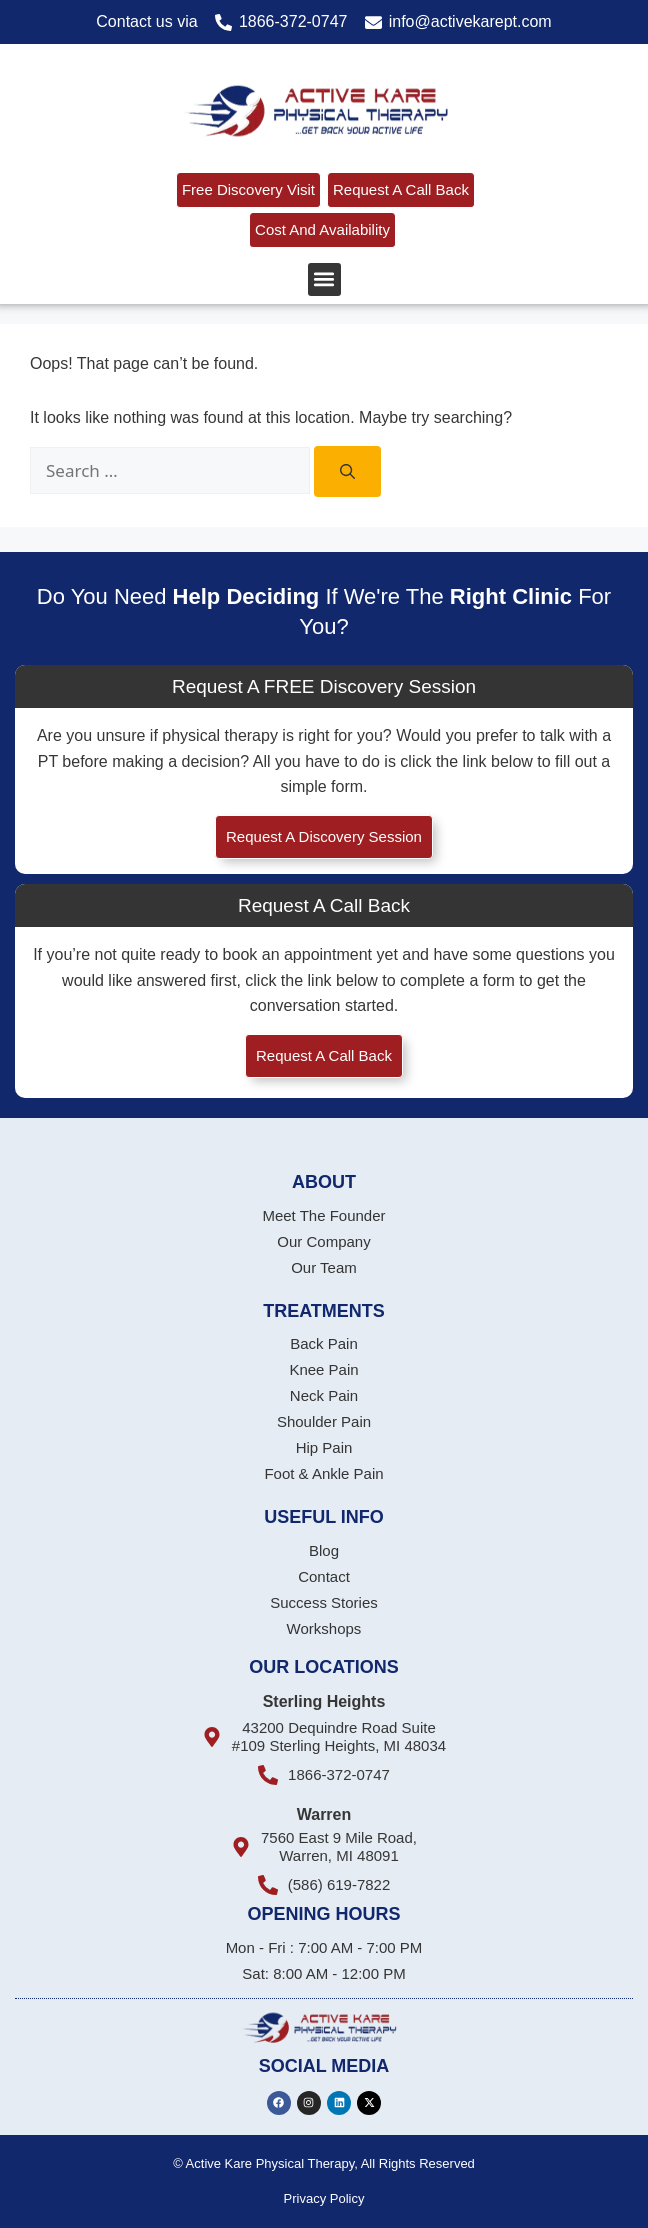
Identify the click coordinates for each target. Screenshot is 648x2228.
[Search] (347, 471)
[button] (324, 279)
